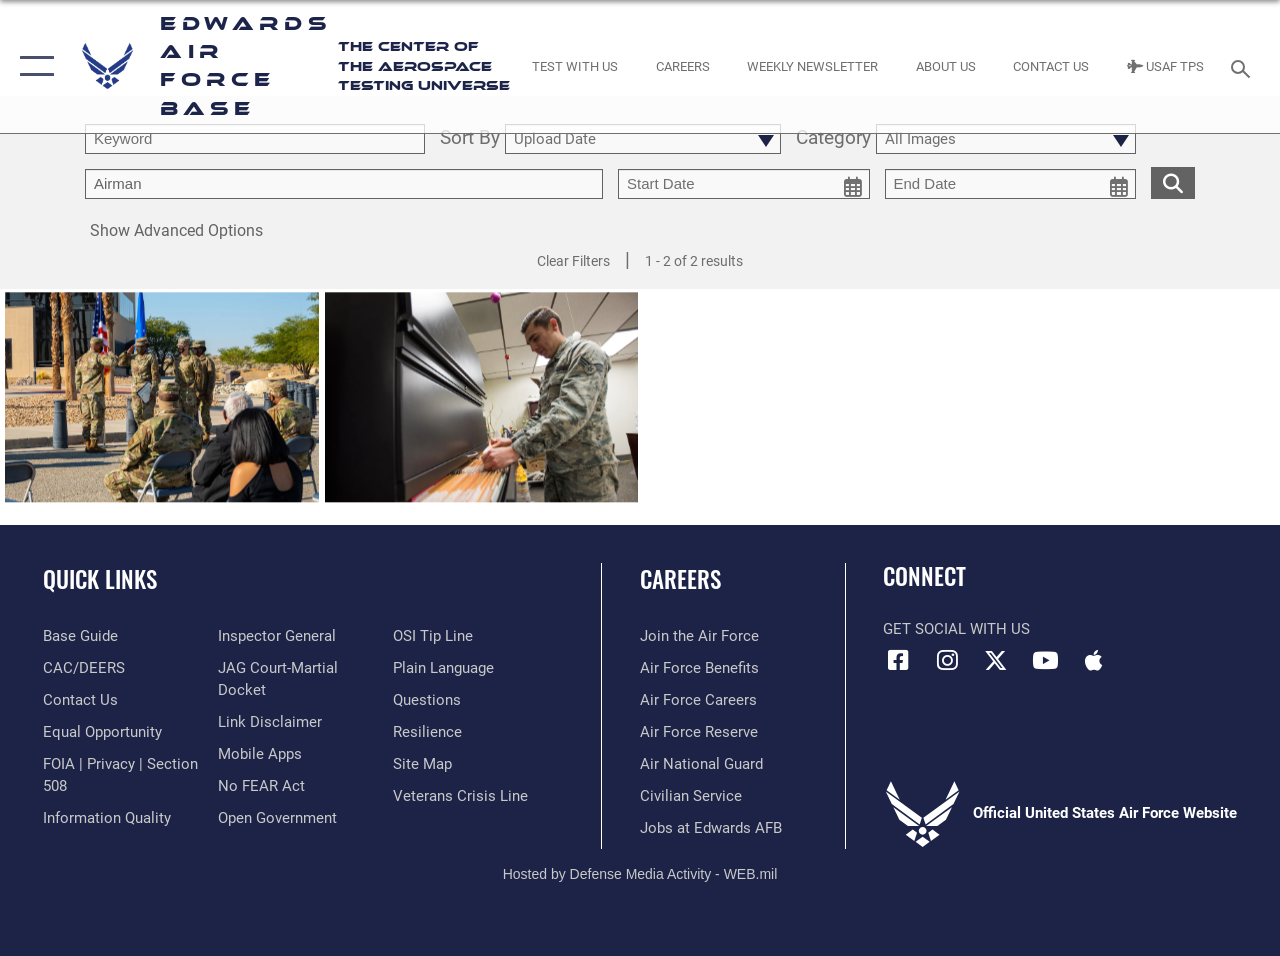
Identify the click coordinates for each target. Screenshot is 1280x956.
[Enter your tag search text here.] (344, 184)
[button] (32, 66)
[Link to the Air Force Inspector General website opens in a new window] (277, 636)
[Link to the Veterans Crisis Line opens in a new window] (460, 796)
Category (833, 139)
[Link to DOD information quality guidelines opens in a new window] (107, 818)
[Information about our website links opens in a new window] (270, 722)
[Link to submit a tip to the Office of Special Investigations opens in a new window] (433, 636)
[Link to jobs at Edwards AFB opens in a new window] (711, 828)
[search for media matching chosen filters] (1173, 182)
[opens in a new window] (80, 636)
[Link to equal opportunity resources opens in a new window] (102, 732)
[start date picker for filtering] (744, 184)
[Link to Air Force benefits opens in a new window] (699, 668)
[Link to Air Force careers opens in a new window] (698, 700)
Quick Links (100, 579)
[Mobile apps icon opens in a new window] (1094, 660)
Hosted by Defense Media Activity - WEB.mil (640, 874)
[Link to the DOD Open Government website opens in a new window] (277, 818)
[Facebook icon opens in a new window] (898, 660)
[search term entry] (255, 139)
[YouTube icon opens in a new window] (1045, 660)
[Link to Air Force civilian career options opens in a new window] (691, 796)
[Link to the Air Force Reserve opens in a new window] (699, 732)
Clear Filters (573, 261)
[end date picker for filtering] (1011, 184)
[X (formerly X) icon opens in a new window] (996, 660)
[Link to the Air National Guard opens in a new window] (701, 764)
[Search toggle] (1244, 66)
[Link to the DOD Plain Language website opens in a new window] (443, 668)
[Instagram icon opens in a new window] (947, 660)
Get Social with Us (956, 629)
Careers (680, 579)
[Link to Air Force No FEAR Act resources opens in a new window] (261, 786)
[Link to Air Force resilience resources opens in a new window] (427, 732)
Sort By (470, 139)
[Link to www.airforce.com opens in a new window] (699, 636)
